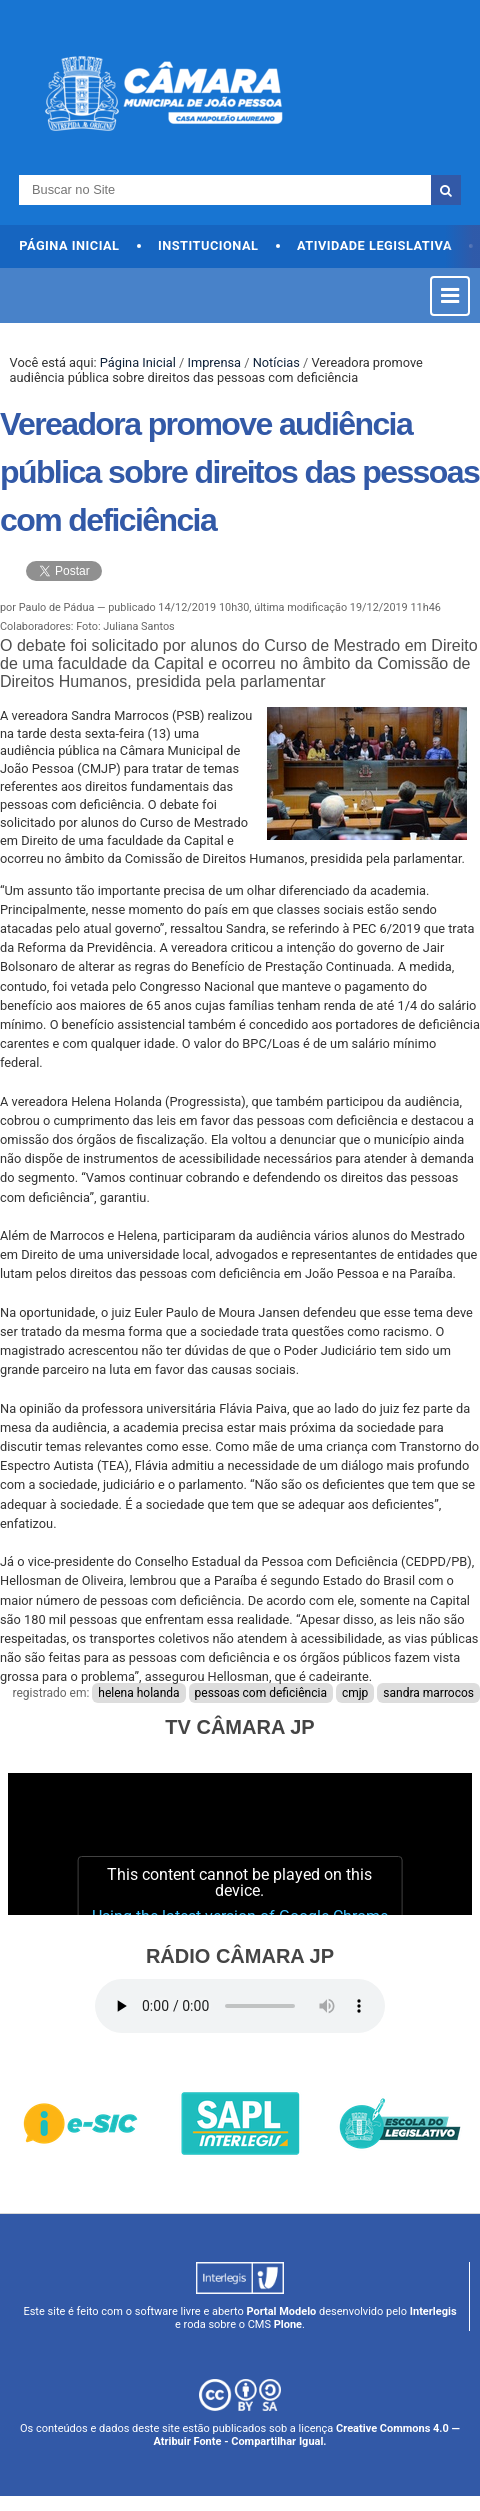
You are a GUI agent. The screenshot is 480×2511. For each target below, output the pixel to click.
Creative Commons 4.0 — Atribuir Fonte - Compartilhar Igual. (306, 2435)
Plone (288, 2324)
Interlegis (433, 2311)
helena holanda (138, 1693)
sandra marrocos (428, 1693)
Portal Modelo (281, 2311)
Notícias (276, 362)
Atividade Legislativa (374, 245)
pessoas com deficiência (261, 1693)
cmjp (355, 1693)
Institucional (208, 245)
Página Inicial (69, 245)
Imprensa (214, 362)
